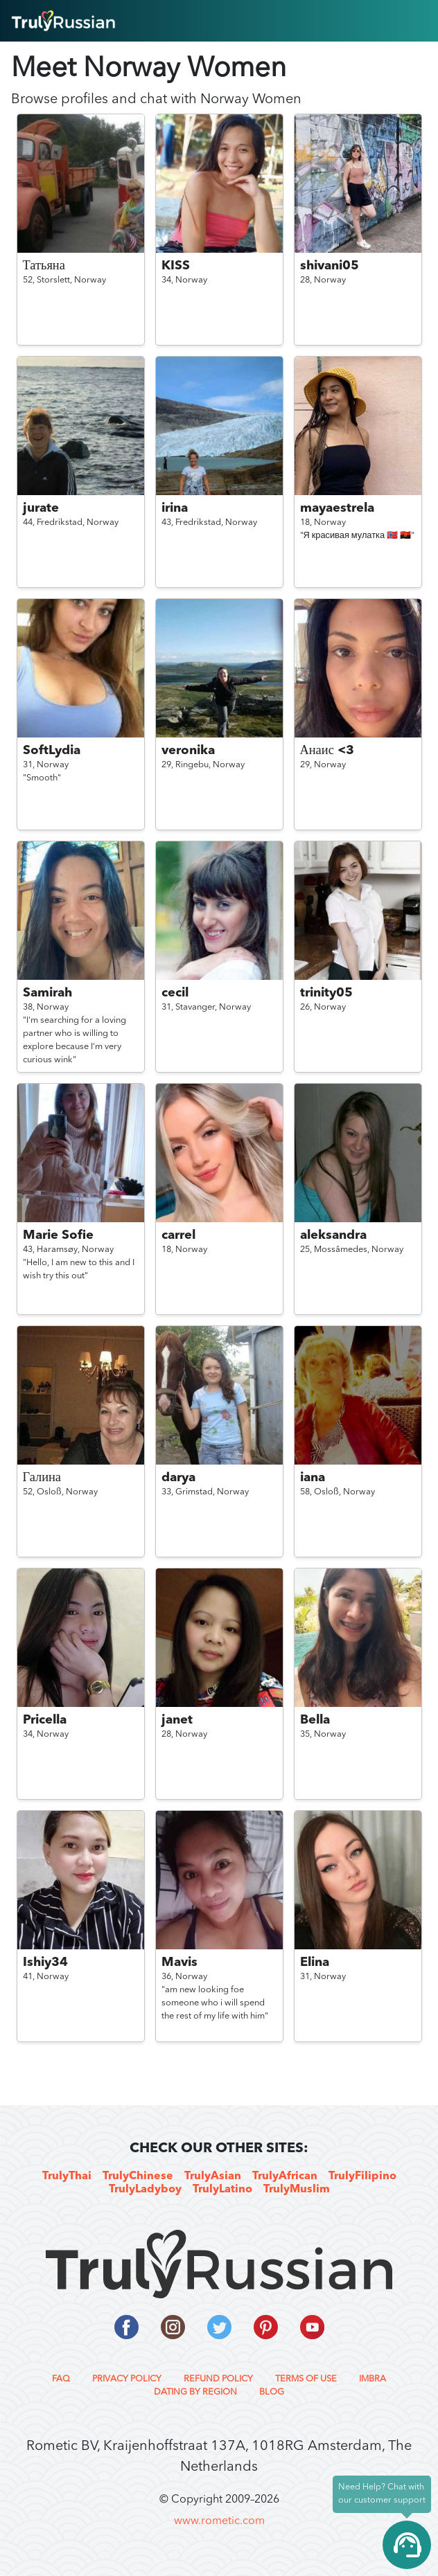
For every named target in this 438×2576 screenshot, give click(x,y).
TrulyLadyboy (145, 2189)
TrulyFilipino (362, 2176)
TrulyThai (66, 2176)
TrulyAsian (212, 2176)
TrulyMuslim (296, 2189)
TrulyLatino (222, 2189)
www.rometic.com (219, 2521)
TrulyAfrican (284, 2176)
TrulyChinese (138, 2176)
